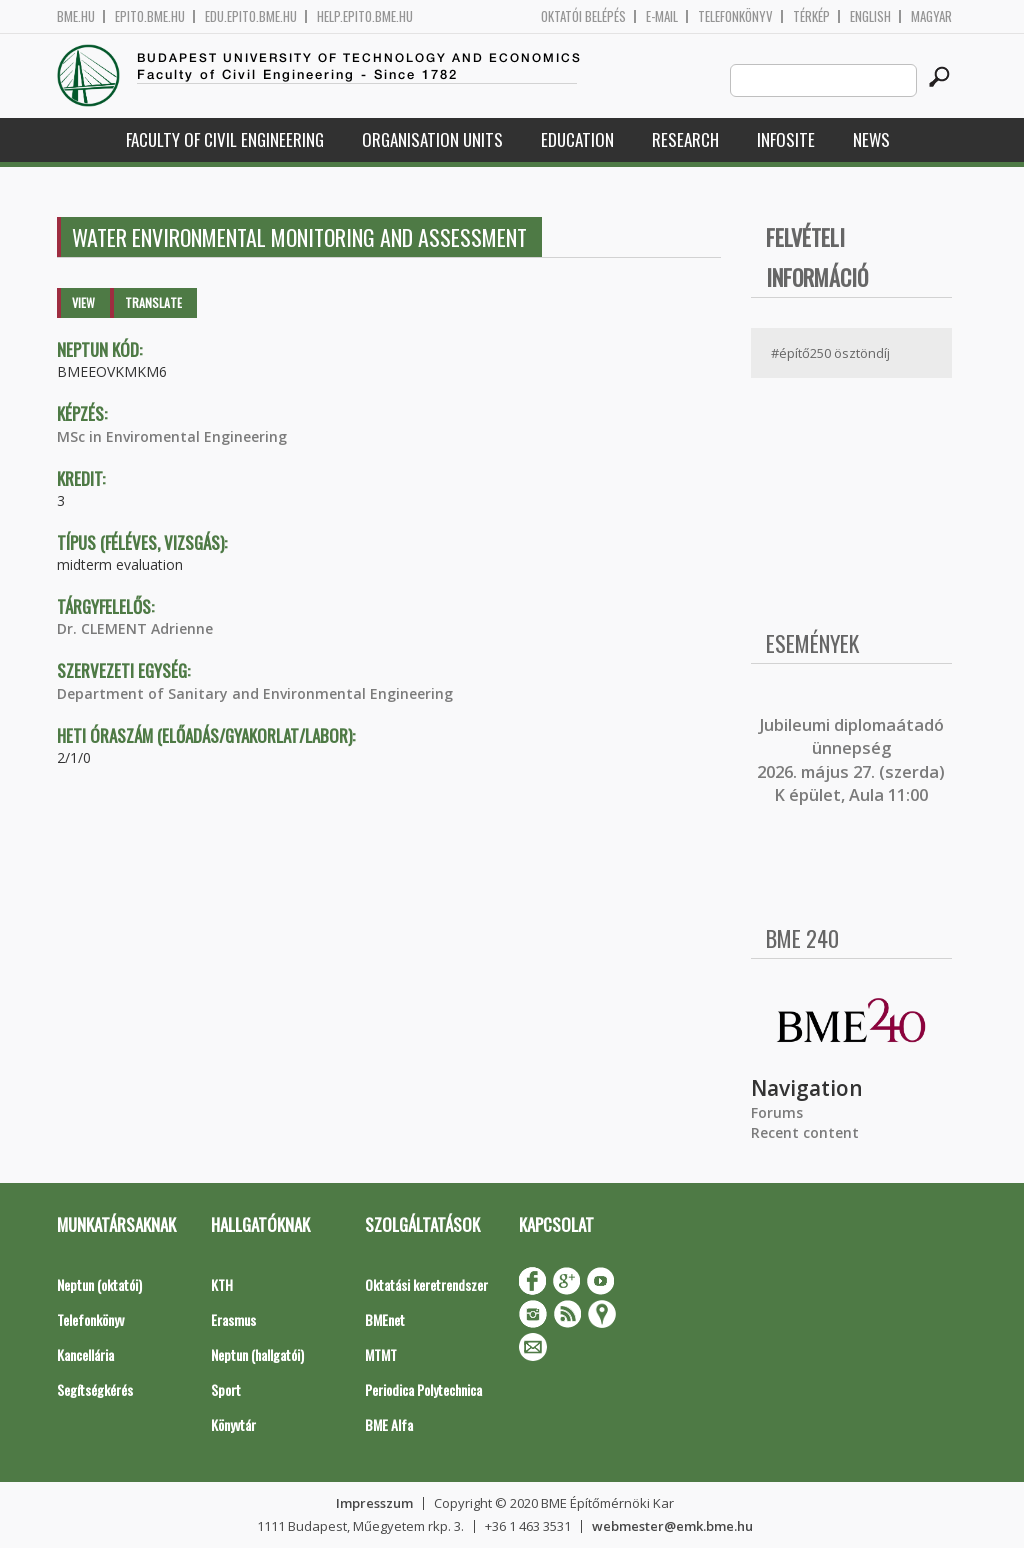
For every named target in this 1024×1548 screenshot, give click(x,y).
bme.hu (76, 16)
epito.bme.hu (150, 16)
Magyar (931, 16)
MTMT (381, 1354)
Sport (226, 1389)
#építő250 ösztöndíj (830, 353)
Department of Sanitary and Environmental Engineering (255, 693)
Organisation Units (432, 139)
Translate (153, 302)
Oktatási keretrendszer (426, 1284)
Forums (777, 1112)
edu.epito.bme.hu (251, 16)
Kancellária (85, 1354)
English (870, 16)
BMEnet (385, 1319)
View (83, 302)
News (871, 139)
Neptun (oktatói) (99, 1284)
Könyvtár (233, 1424)
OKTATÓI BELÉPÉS (583, 16)
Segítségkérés (95, 1389)
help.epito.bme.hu (365, 16)
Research (685, 139)
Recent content (805, 1132)
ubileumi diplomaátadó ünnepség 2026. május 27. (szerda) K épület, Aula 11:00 (851, 760)
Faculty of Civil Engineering (225, 139)
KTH (222, 1284)
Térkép (811, 16)
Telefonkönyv (735, 16)
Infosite (786, 139)
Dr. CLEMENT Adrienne (135, 628)
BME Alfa (389, 1424)
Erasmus (233, 1319)
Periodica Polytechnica (423, 1389)
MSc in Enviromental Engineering (172, 436)
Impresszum (374, 1503)
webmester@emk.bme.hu (672, 1526)
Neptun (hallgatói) (257, 1354)
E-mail (662, 16)
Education (577, 139)
